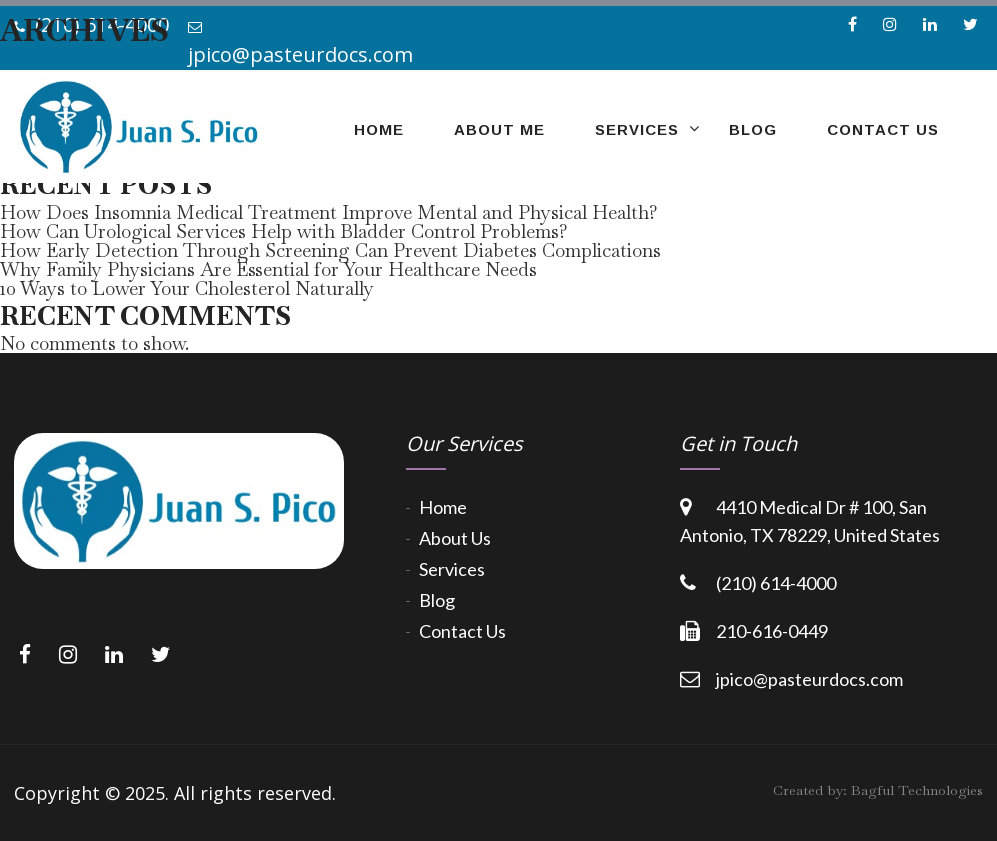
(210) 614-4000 (776, 583)
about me (499, 129)
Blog (753, 129)
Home (443, 507)
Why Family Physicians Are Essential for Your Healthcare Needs (268, 269)
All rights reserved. (255, 793)
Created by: (878, 790)
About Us (455, 538)
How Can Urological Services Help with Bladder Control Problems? (284, 231)
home (379, 129)
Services (637, 129)
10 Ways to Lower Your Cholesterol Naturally (187, 288)
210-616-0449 (772, 631)
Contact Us (883, 129)
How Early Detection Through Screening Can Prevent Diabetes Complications (330, 250)
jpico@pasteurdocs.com (809, 679)
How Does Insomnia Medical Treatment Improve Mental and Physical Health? (329, 212)
